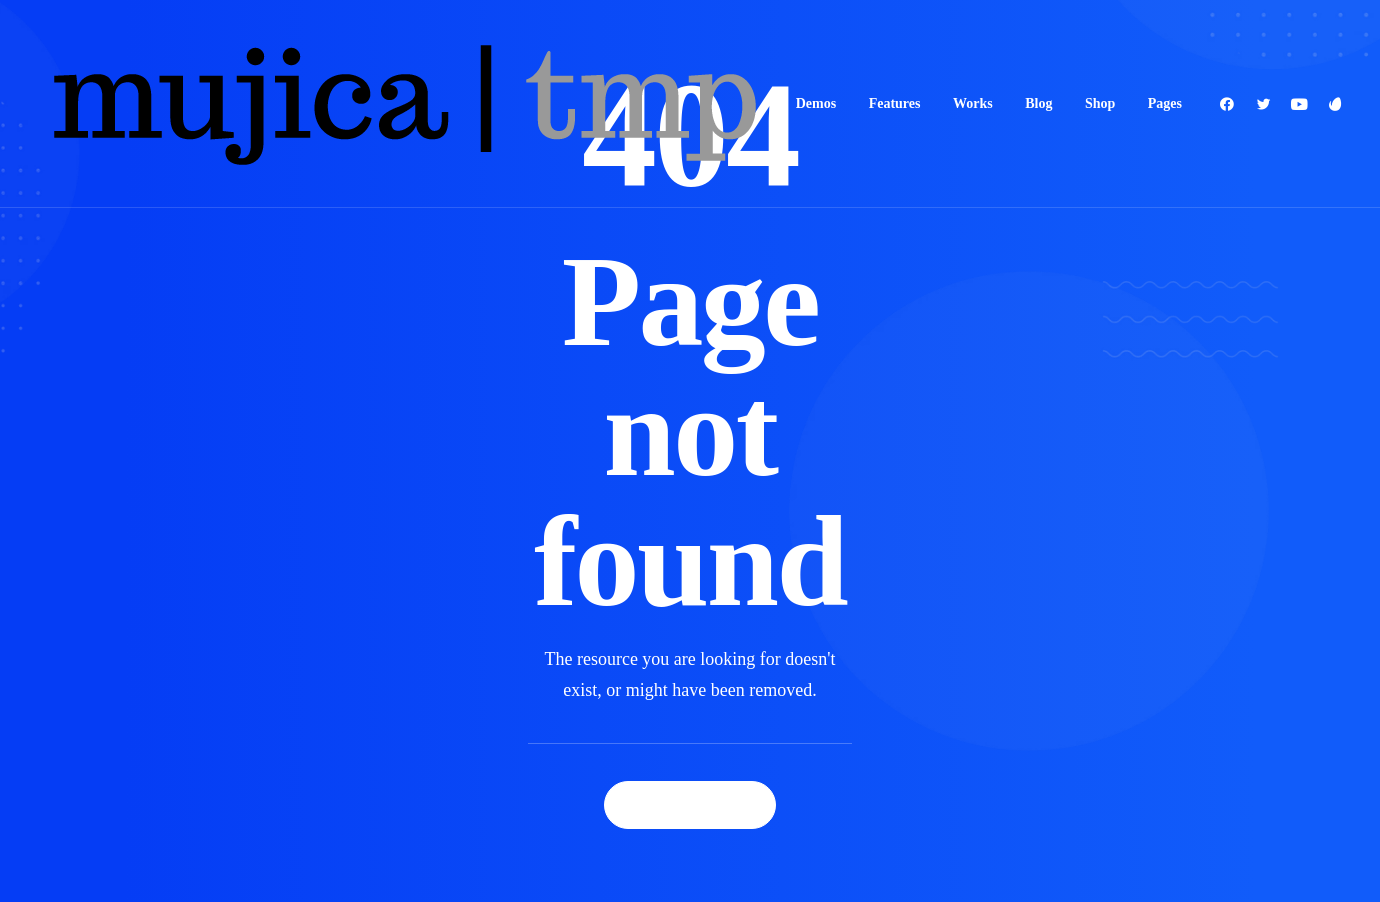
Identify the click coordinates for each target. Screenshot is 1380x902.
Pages (1165, 103)
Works (973, 103)
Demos (816, 103)
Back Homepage (690, 768)
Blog (1038, 103)
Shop (1100, 103)
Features (895, 103)
